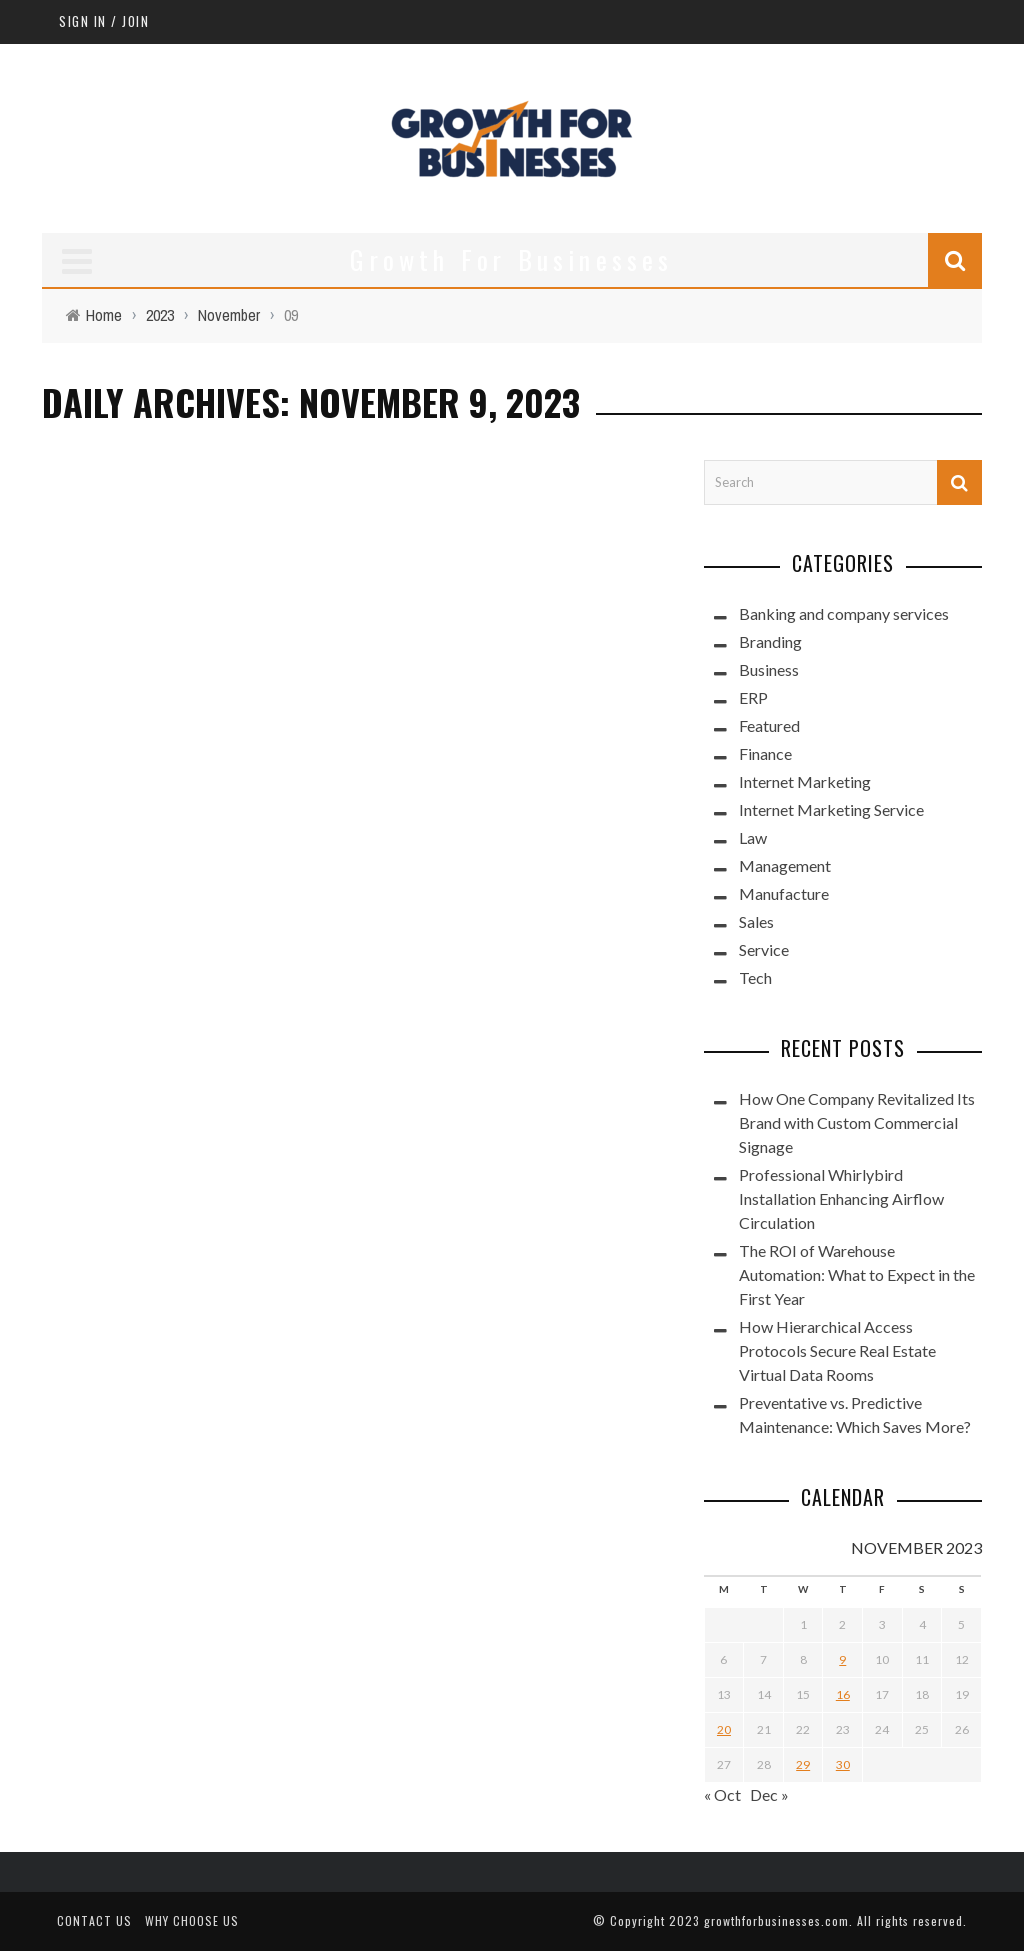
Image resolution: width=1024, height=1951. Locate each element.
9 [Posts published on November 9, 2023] (842, 1659)
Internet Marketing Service (831, 809)
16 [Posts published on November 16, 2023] (843, 1694)
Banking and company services (844, 613)
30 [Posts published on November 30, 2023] (843, 1764)
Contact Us (94, 1920)
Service (764, 949)
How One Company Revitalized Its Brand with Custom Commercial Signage (857, 1122)
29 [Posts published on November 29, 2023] (803, 1764)
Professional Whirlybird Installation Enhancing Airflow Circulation (841, 1198)
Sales (756, 921)
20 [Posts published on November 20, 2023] (724, 1729)
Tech (755, 977)
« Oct (722, 1794)
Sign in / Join (104, 21)
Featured (769, 725)
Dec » (769, 1794)
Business (769, 669)
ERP (753, 697)
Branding (770, 641)
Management (785, 865)
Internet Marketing (805, 781)
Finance (765, 753)
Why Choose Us (192, 1920)
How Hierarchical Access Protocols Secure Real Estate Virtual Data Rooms (837, 1350)
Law (753, 837)
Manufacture (784, 893)
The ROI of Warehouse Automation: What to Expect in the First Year (857, 1274)
